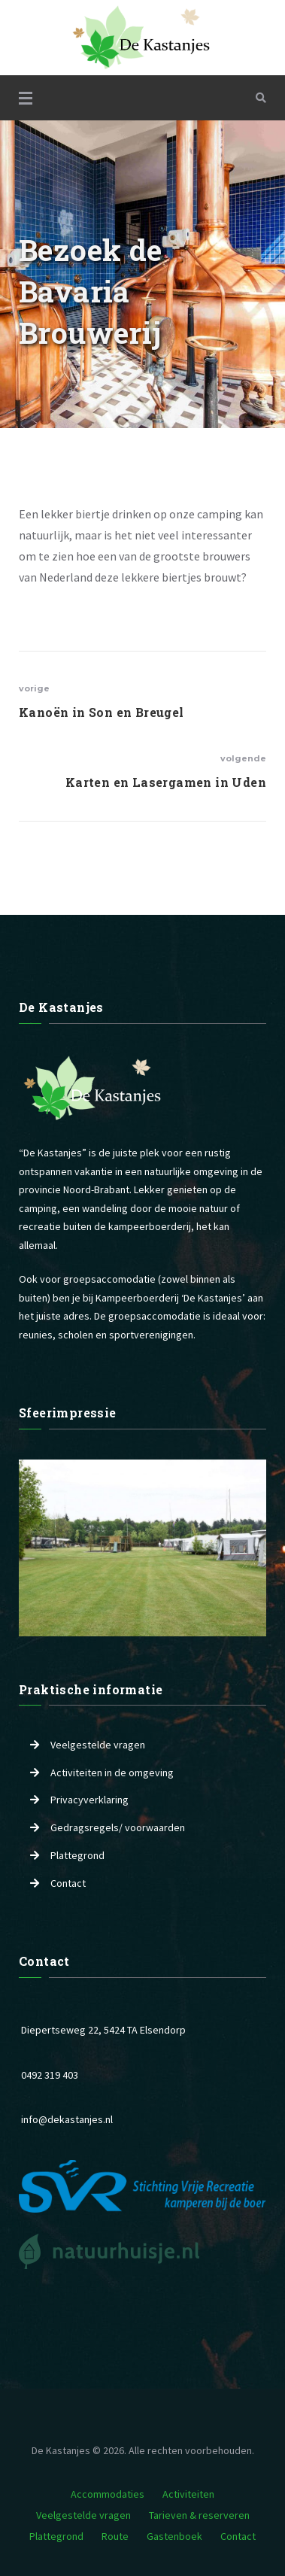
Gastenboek (174, 2536)
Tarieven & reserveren (199, 2515)
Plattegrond (77, 1855)
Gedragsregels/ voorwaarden (117, 1827)
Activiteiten (188, 2494)
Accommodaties (107, 2494)
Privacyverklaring (89, 1799)
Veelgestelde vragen (97, 1744)
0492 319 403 (49, 2075)
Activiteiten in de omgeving (112, 1772)
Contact (68, 1883)
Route (115, 2536)
